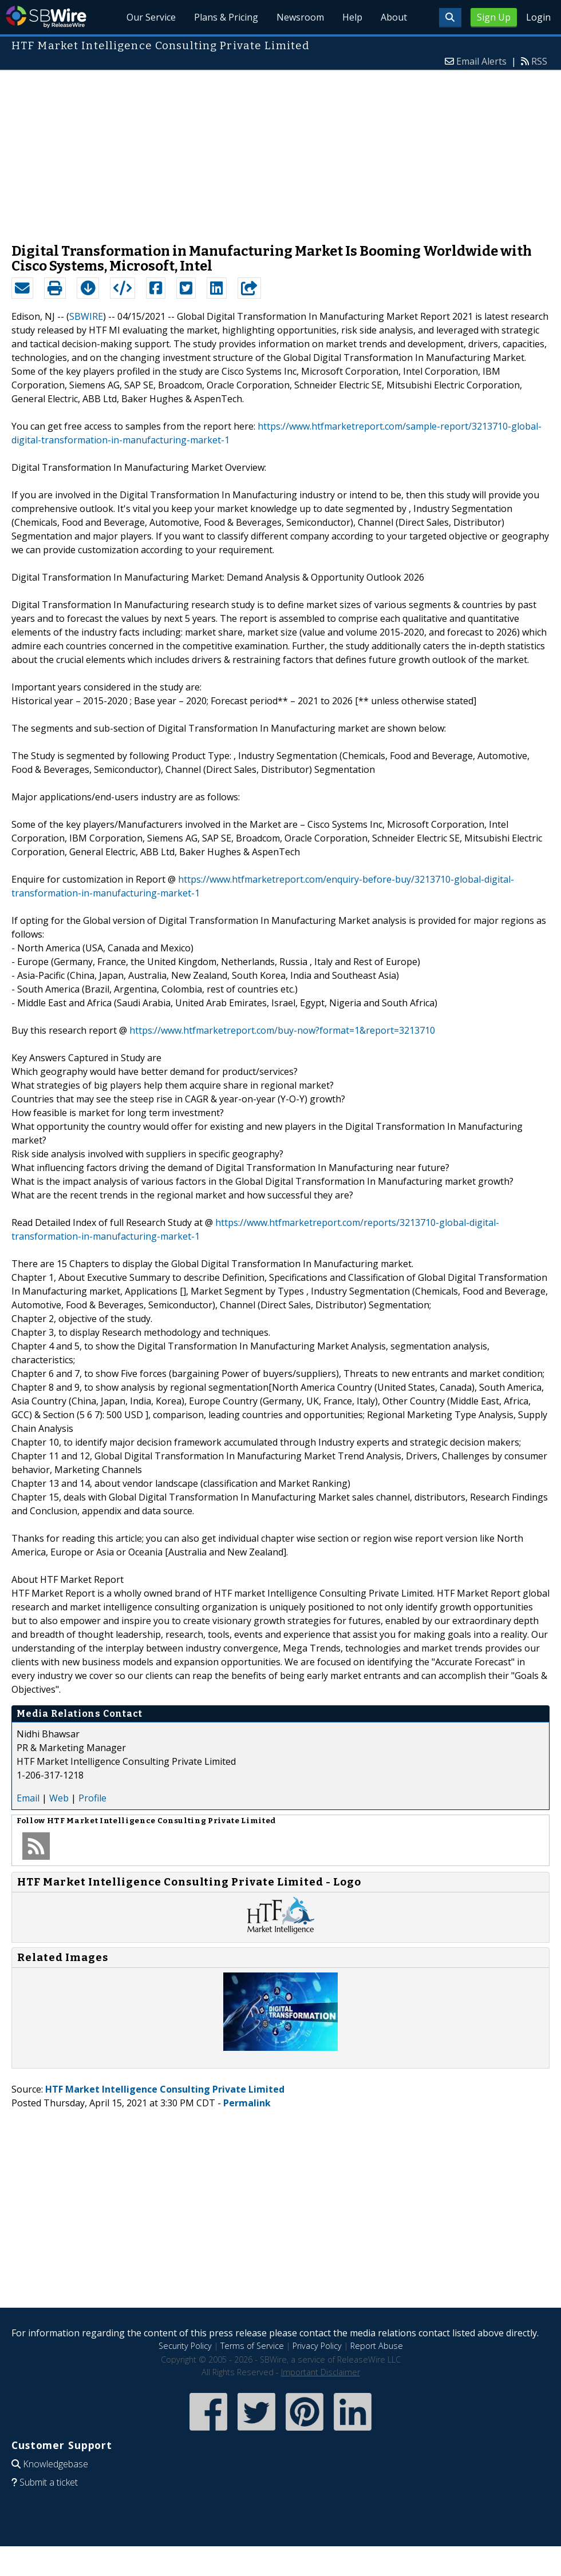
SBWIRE (86, 316)
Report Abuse (376, 2345)
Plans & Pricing (226, 17)
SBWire (46, 17)
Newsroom (300, 17)
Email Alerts (481, 61)
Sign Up (494, 17)
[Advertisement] (280, 151)
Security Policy (185, 2345)
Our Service (151, 17)
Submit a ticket (48, 2482)
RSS (539, 61)
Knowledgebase (55, 2464)
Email (28, 1798)
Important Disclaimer (320, 2372)
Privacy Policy (317, 2345)
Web (59, 1798)
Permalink (247, 2103)
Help (352, 17)
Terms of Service (252, 2345)
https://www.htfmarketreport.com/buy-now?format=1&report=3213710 (282, 1030)
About (394, 17)
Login (538, 17)
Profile (92, 1798)
